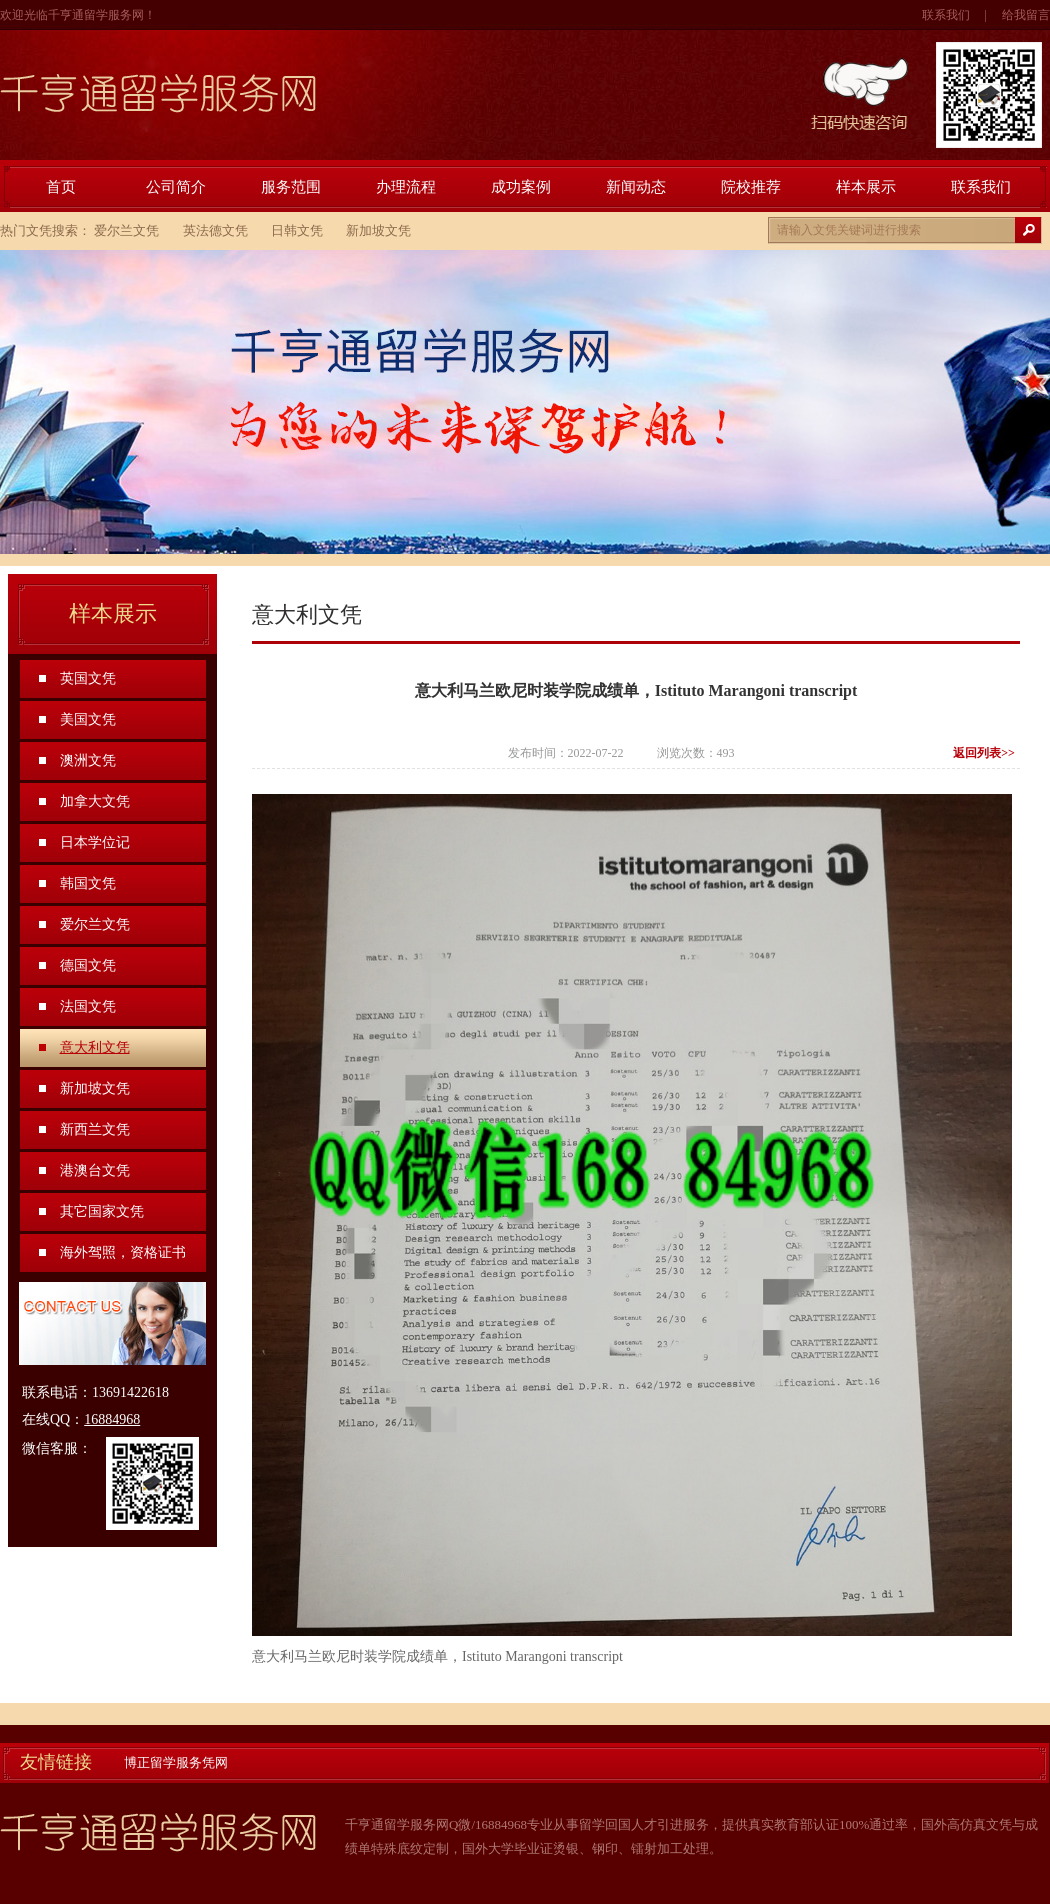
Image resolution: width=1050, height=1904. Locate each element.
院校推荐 (751, 187)
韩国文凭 (88, 883)
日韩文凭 (297, 230)
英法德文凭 (215, 230)
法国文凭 (88, 1006)
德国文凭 (88, 965)
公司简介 (176, 187)
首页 (61, 187)
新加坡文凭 (378, 230)
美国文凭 (88, 719)
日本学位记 (95, 842)
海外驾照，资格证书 (123, 1252)
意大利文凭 (95, 1047)
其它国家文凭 (102, 1211)
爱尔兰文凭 (126, 230)
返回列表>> (984, 753)
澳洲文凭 (88, 760)
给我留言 (1026, 15)
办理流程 (406, 187)
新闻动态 (636, 187)
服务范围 (291, 187)
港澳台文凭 (95, 1170)
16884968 (112, 1419)
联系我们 (946, 15)
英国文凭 (88, 678)
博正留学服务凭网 (176, 1762)
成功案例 (521, 187)
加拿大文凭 (95, 801)
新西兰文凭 (95, 1129)
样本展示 (866, 187)
